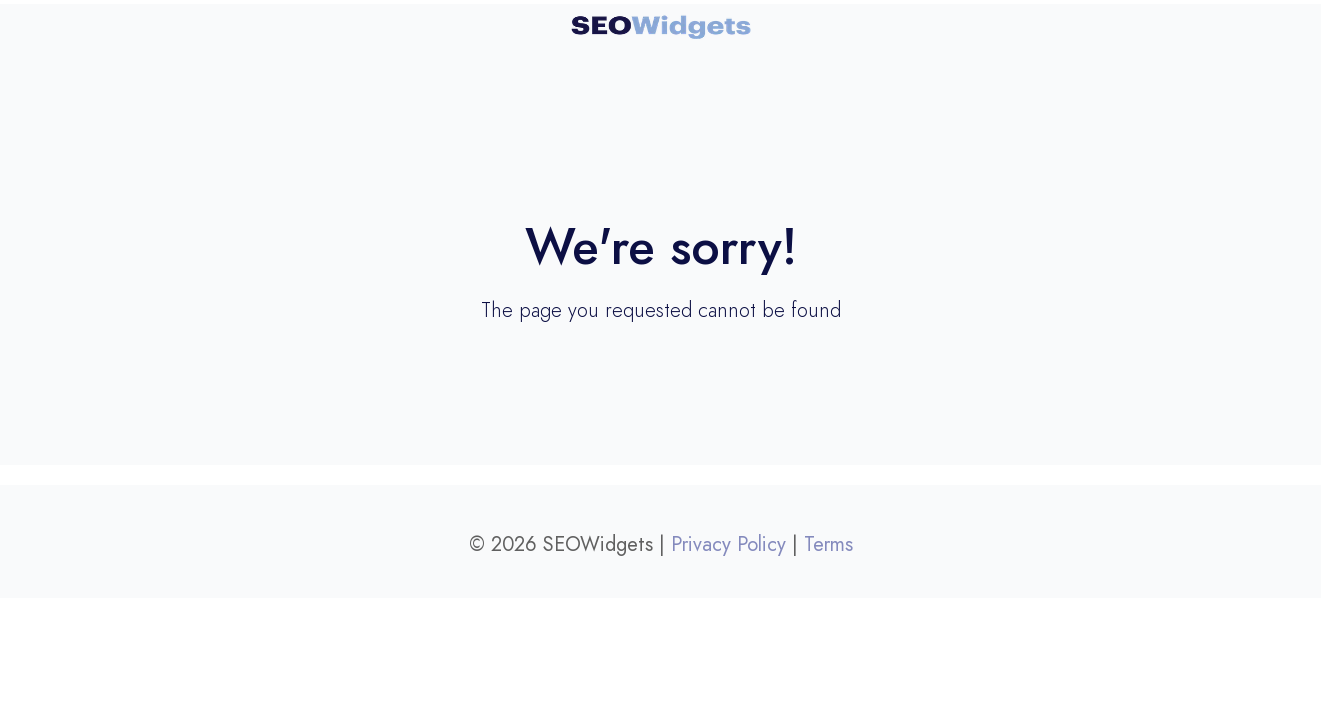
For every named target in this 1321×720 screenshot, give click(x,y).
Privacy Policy (728, 544)
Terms (828, 544)
